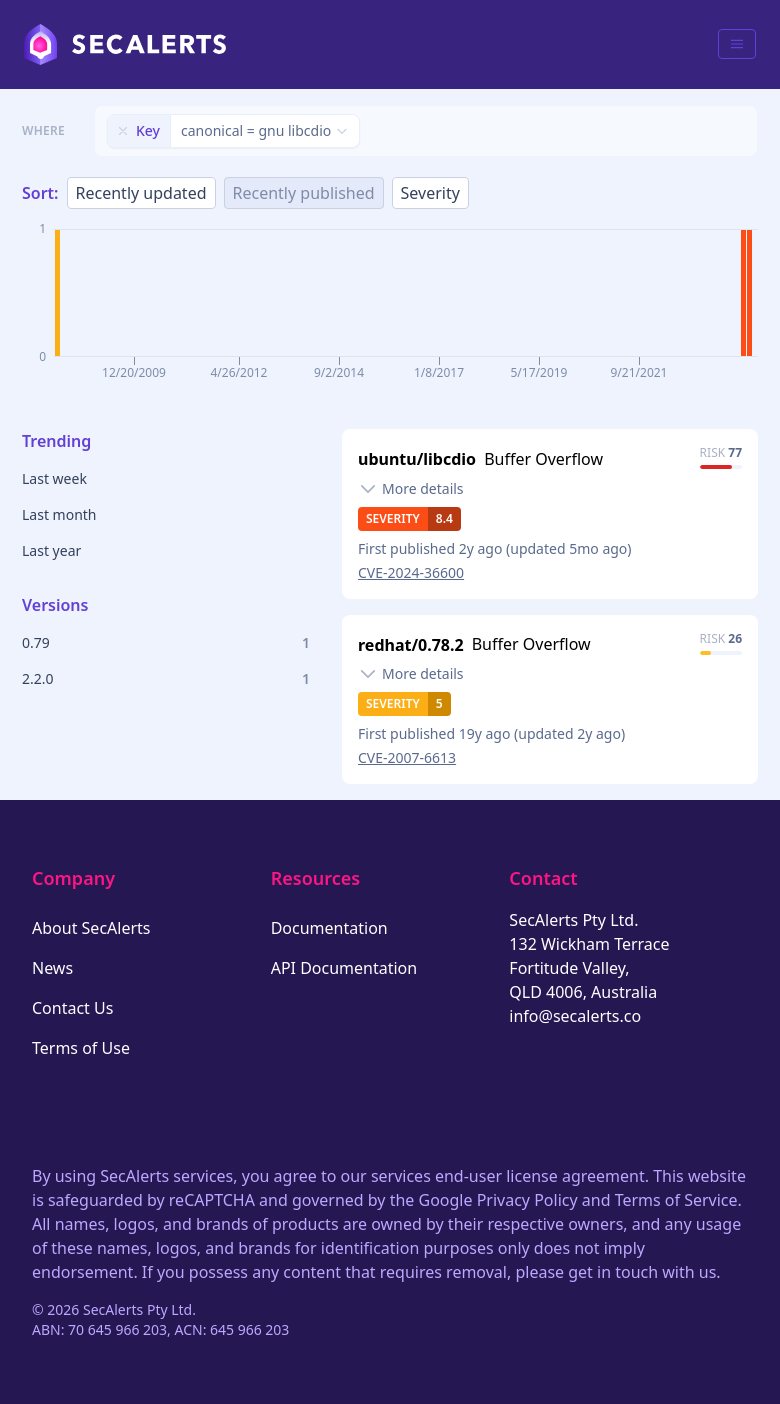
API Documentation (344, 968)
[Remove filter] (123, 131)
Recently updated (141, 193)
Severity (430, 193)
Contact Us (72, 1008)
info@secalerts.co (575, 1016)
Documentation (329, 928)
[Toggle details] (411, 489)
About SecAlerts (91, 928)
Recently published (304, 193)
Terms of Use (81, 1048)
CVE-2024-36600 (411, 572)
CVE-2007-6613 (407, 757)
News (52, 968)
